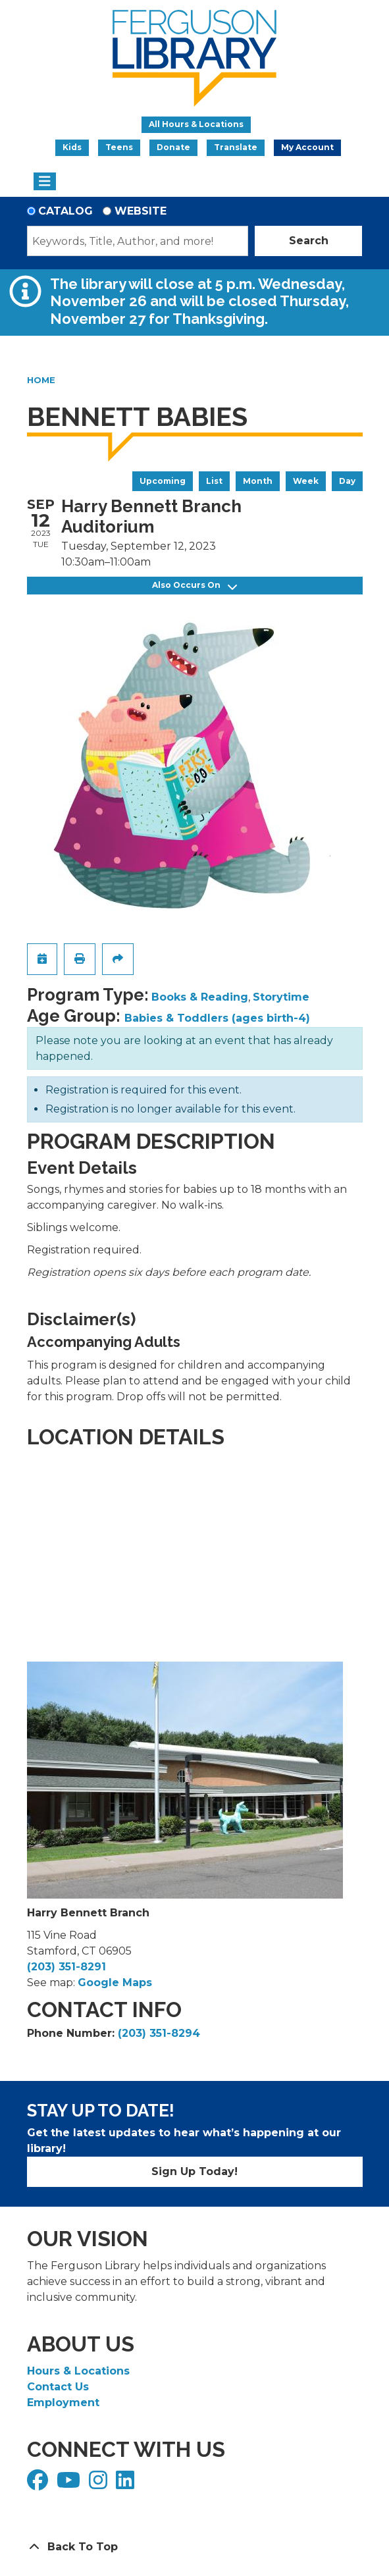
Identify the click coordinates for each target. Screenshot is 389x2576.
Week (306, 481)
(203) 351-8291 (66, 1966)
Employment (63, 2402)
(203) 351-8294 (159, 2033)
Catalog (65, 211)
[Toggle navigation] (45, 181)
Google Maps (115, 1982)
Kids (72, 147)
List (214, 481)
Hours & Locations (78, 2371)
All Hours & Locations (196, 124)
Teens (119, 147)
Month (257, 481)
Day (347, 481)
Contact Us (58, 2386)
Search (308, 240)
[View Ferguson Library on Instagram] (100, 2484)
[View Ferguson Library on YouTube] (70, 2484)
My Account (307, 147)
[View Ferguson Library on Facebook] (39, 2484)
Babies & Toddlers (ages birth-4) (217, 1018)
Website (141, 211)
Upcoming (163, 481)
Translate (235, 147)
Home (41, 380)
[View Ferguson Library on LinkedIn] (127, 2484)
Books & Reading (199, 997)
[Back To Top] (195, 2547)
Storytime (281, 997)
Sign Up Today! (194, 2171)
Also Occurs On (194, 585)
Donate (173, 147)
